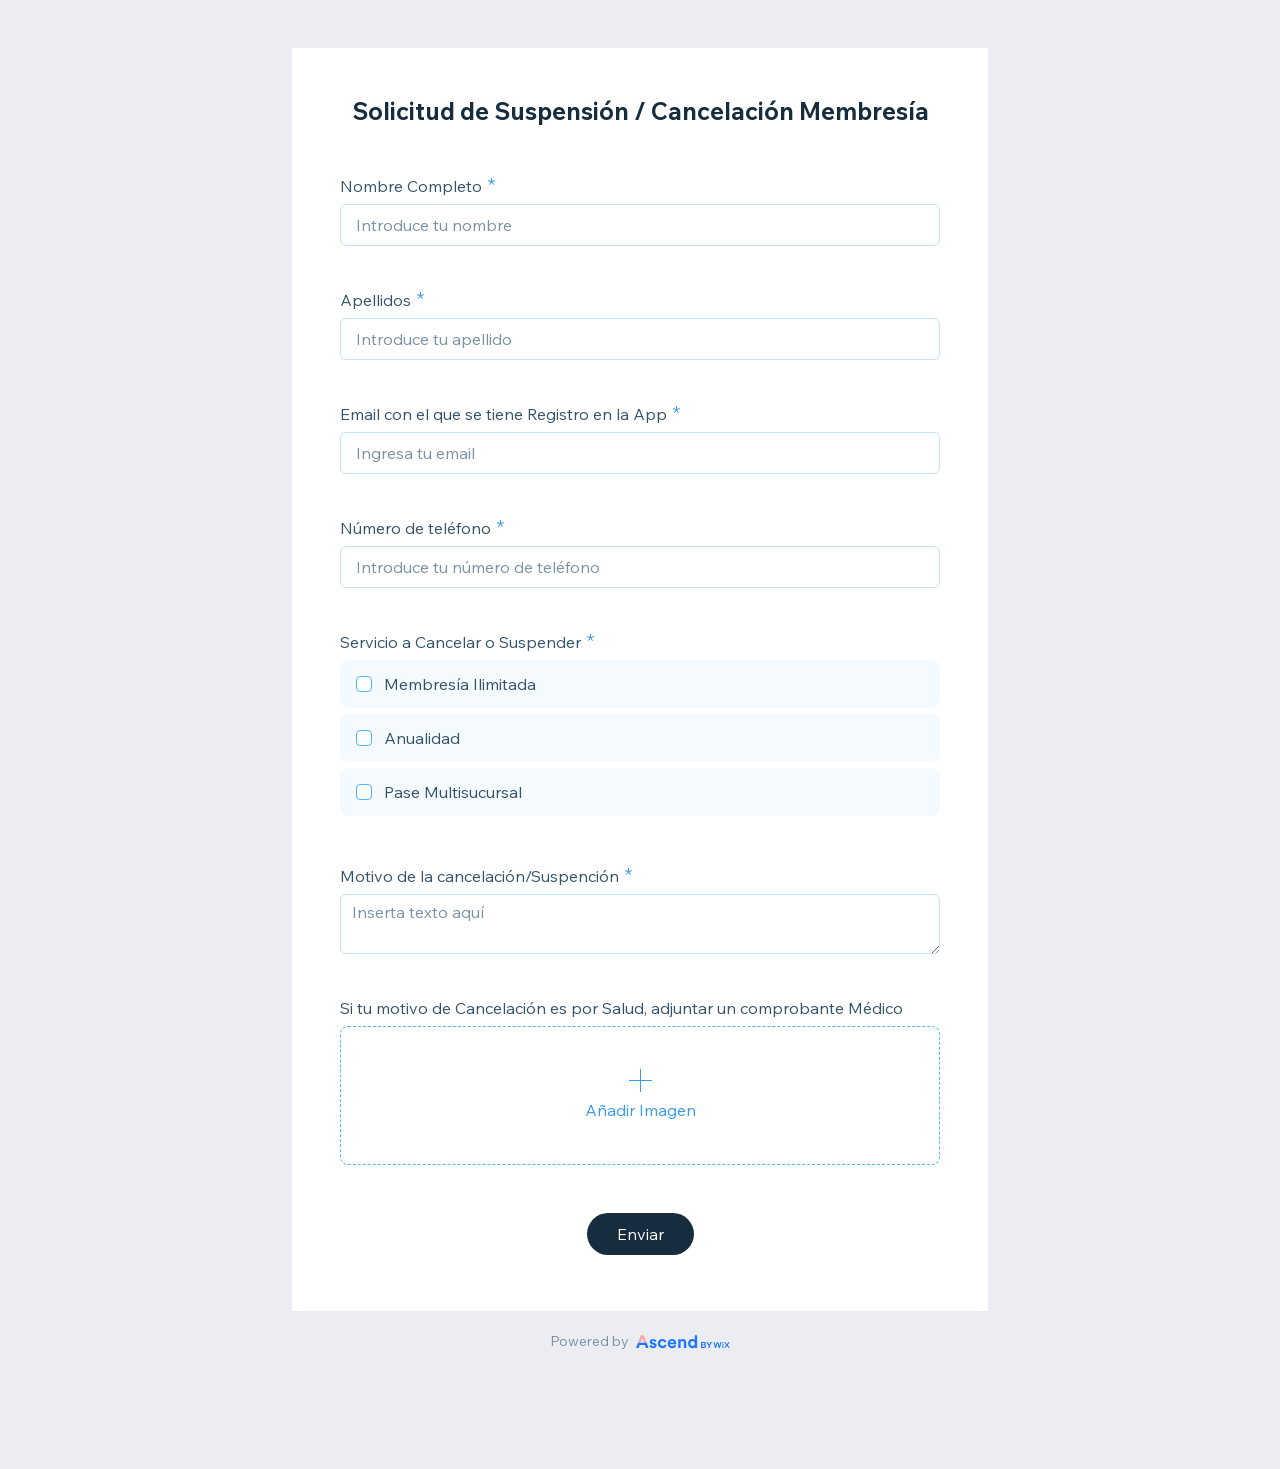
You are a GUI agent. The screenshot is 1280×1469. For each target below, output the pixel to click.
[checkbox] (640, 687)
